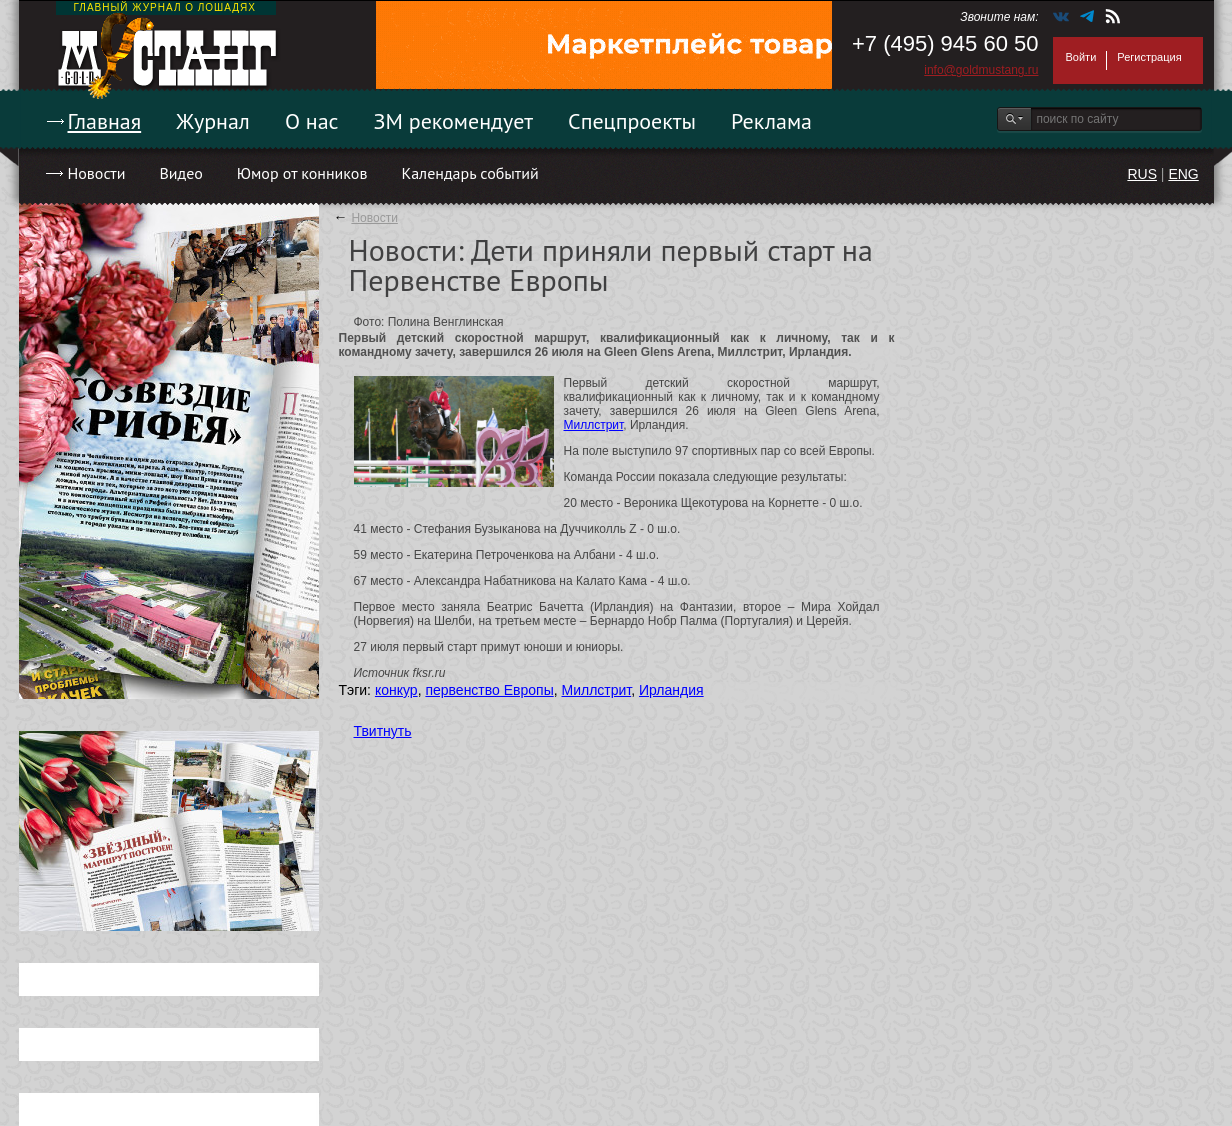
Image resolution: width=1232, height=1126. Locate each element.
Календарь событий (469, 173)
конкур (396, 690)
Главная (105, 121)
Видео (180, 173)
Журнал (213, 121)
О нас (312, 121)
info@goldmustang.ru (981, 70)
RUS (1142, 174)
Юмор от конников (302, 173)
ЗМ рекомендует (454, 121)
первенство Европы (489, 690)
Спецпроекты (632, 121)
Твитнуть (383, 731)
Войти (1081, 57)
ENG (1183, 174)
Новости (97, 173)
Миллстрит (594, 425)
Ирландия (671, 690)
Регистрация (1149, 57)
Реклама (771, 121)
